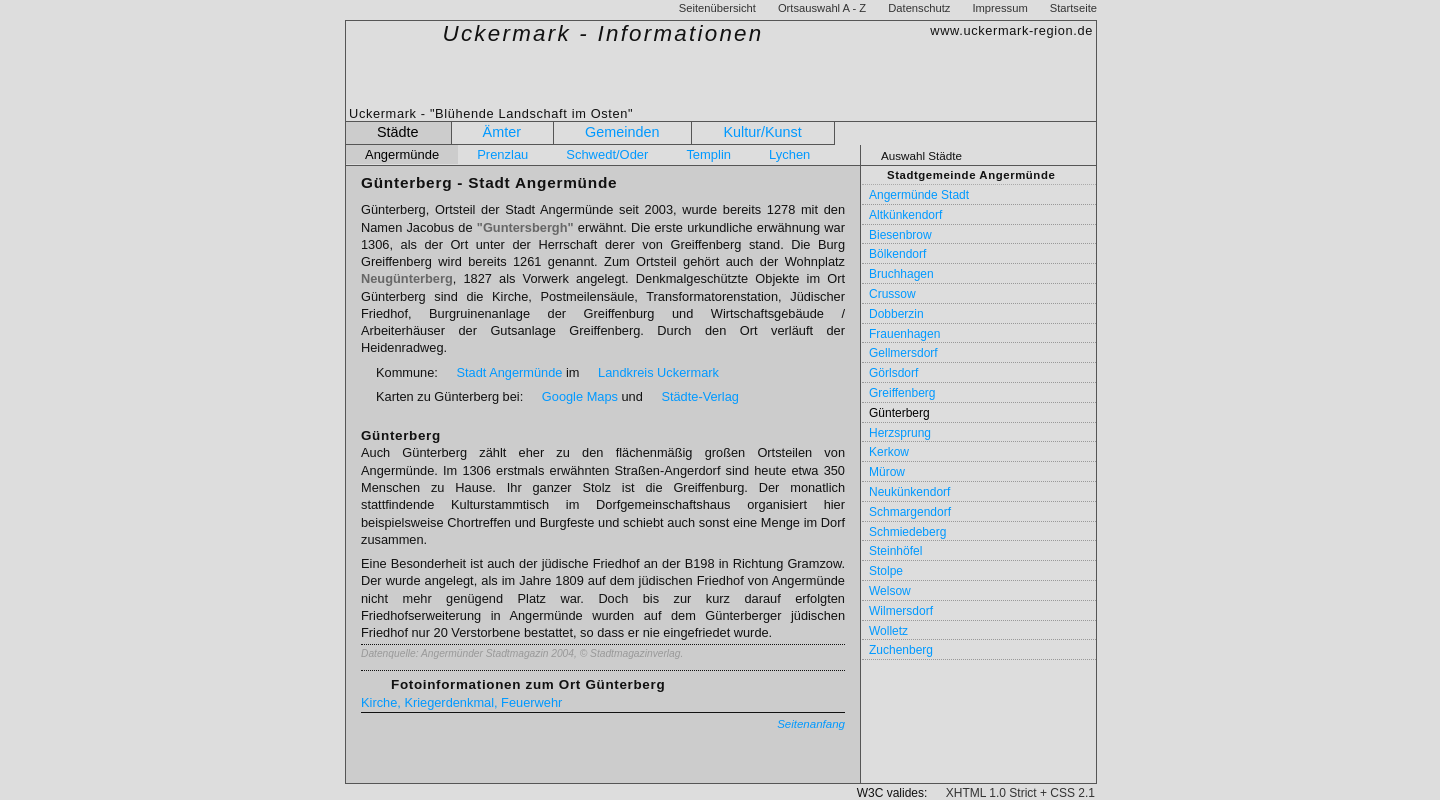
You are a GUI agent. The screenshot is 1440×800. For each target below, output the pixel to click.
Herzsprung (900, 433)
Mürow (887, 472)
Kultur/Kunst (762, 132)
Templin (708, 154)
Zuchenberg (901, 650)
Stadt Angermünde (509, 372)
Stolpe (886, 571)
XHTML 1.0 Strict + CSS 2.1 (1020, 793)
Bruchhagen (901, 274)
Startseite (1073, 8)
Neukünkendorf (909, 492)
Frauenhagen (904, 334)
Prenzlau (502, 154)
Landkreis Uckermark (658, 372)
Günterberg (899, 413)
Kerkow (889, 452)
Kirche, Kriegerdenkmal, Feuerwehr (461, 702)
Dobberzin (896, 314)
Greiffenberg (902, 393)
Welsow (890, 591)
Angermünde (402, 154)
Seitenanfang (811, 724)
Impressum (999, 8)
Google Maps (580, 396)
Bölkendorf (897, 254)
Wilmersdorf (901, 611)
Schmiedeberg (907, 532)
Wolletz (888, 631)
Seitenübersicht (717, 8)
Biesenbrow (900, 235)
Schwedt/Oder (607, 154)
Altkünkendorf (905, 215)
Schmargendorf (910, 512)
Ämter (502, 132)
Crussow (892, 294)
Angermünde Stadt (919, 195)
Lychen (789, 154)
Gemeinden (622, 132)
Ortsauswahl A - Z (822, 8)
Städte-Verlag (700, 396)
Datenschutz (919, 8)
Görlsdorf (893, 373)
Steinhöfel (895, 551)
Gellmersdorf (903, 353)
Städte (398, 132)
